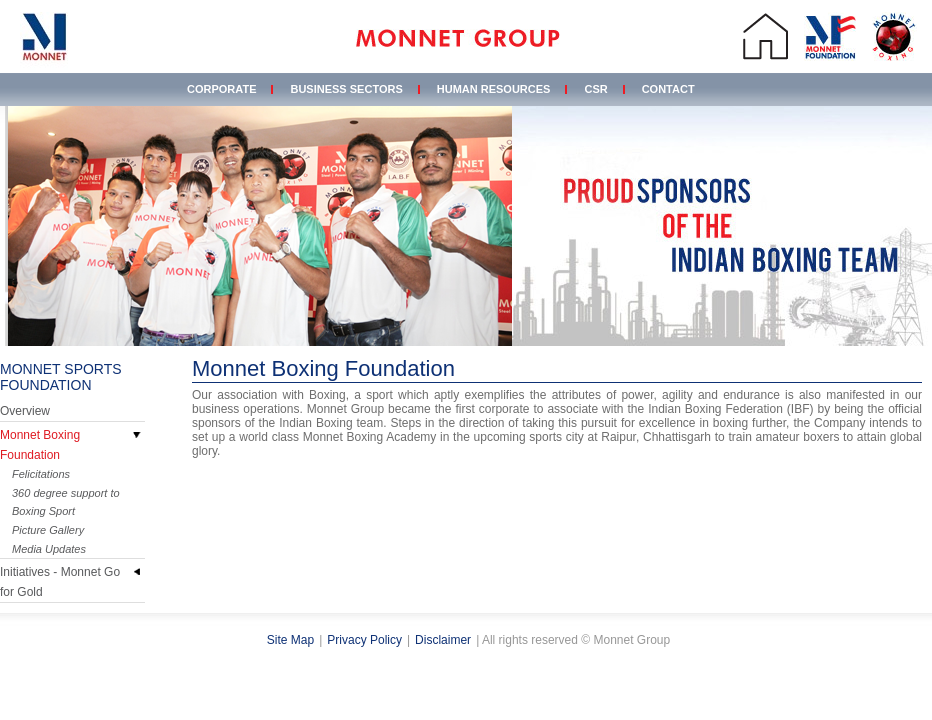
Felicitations (41, 474)
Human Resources (494, 89)
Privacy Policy (364, 640)
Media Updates (49, 549)
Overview (25, 411)
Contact (668, 89)
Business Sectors (346, 89)
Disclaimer (443, 640)
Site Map (290, 640)
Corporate (221, 89)
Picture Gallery (48, 530)
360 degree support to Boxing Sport (66, 502)
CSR (595, 89)
